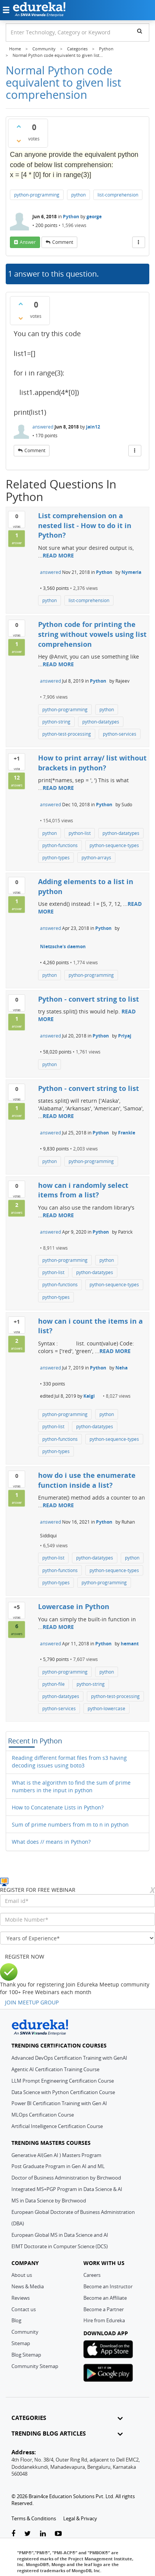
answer (28, 242)
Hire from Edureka (104, 2320)
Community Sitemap (34, 2366)
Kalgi (89, 1396)
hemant (130, 1643)
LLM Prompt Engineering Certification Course (62, 2080)
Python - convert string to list (88, 999)
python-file (53, 1684)
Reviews (20, 2297)
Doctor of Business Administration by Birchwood (66, 2177)
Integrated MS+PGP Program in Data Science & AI (66, 2189)
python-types (56, 857)
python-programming (36, 195)
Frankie (126, 1132)
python (78, 195)
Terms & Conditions (33, 2518)
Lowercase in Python (73, 1606)
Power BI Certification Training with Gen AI (59, 2103)
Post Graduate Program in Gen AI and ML (58, 2166)
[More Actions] (138, 242)
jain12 (93, 427)
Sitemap (20, 2343)
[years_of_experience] (77, 1938)
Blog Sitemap (26, 2354)
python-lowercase (106, 1708)
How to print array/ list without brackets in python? (92, 762)
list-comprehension (117, 195)
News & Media (27, 2286)
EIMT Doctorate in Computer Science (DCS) (59, 2246)
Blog (16, 2320)
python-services (119, 734)
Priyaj (124, 1036)
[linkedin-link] (43, 2533)
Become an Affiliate (105, 2297)
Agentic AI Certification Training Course (55, 2069)
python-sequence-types (114, 845)
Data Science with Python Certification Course (63, 2092)
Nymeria (131, 572)
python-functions (60, 845)
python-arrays (96, 857)
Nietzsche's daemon (63, 946)
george (94, 216)
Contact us (23, 2309)
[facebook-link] (13, 2533)
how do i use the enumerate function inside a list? (87, 1480)
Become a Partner (103, 2309)
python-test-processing (66, 734)
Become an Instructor (108, 2286)
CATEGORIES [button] (67, 2418)
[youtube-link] (58, 2533)
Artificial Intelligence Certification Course (57, 2126)
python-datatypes (100, 722)
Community (24, 2331)
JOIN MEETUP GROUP (32, 2002)
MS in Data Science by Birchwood (48, 2200)
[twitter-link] (27, 2533)
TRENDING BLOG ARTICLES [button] (67, 2433)
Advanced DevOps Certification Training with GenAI (69, 2057)
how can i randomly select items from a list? (83, 1190)
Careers (92, 2275)
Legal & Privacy (80, 2518)
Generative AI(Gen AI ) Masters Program (56, 2155)
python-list (80, 833)
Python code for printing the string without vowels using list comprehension (92, 634)
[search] (140, 31)
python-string (56, 722)
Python (71, 216)
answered (42, 427)
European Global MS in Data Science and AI (59, 2234)
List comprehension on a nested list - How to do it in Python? (84, 525)
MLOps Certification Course (42, 2114)
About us (21, 2275)
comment (62, 242)
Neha (121, 1368)
